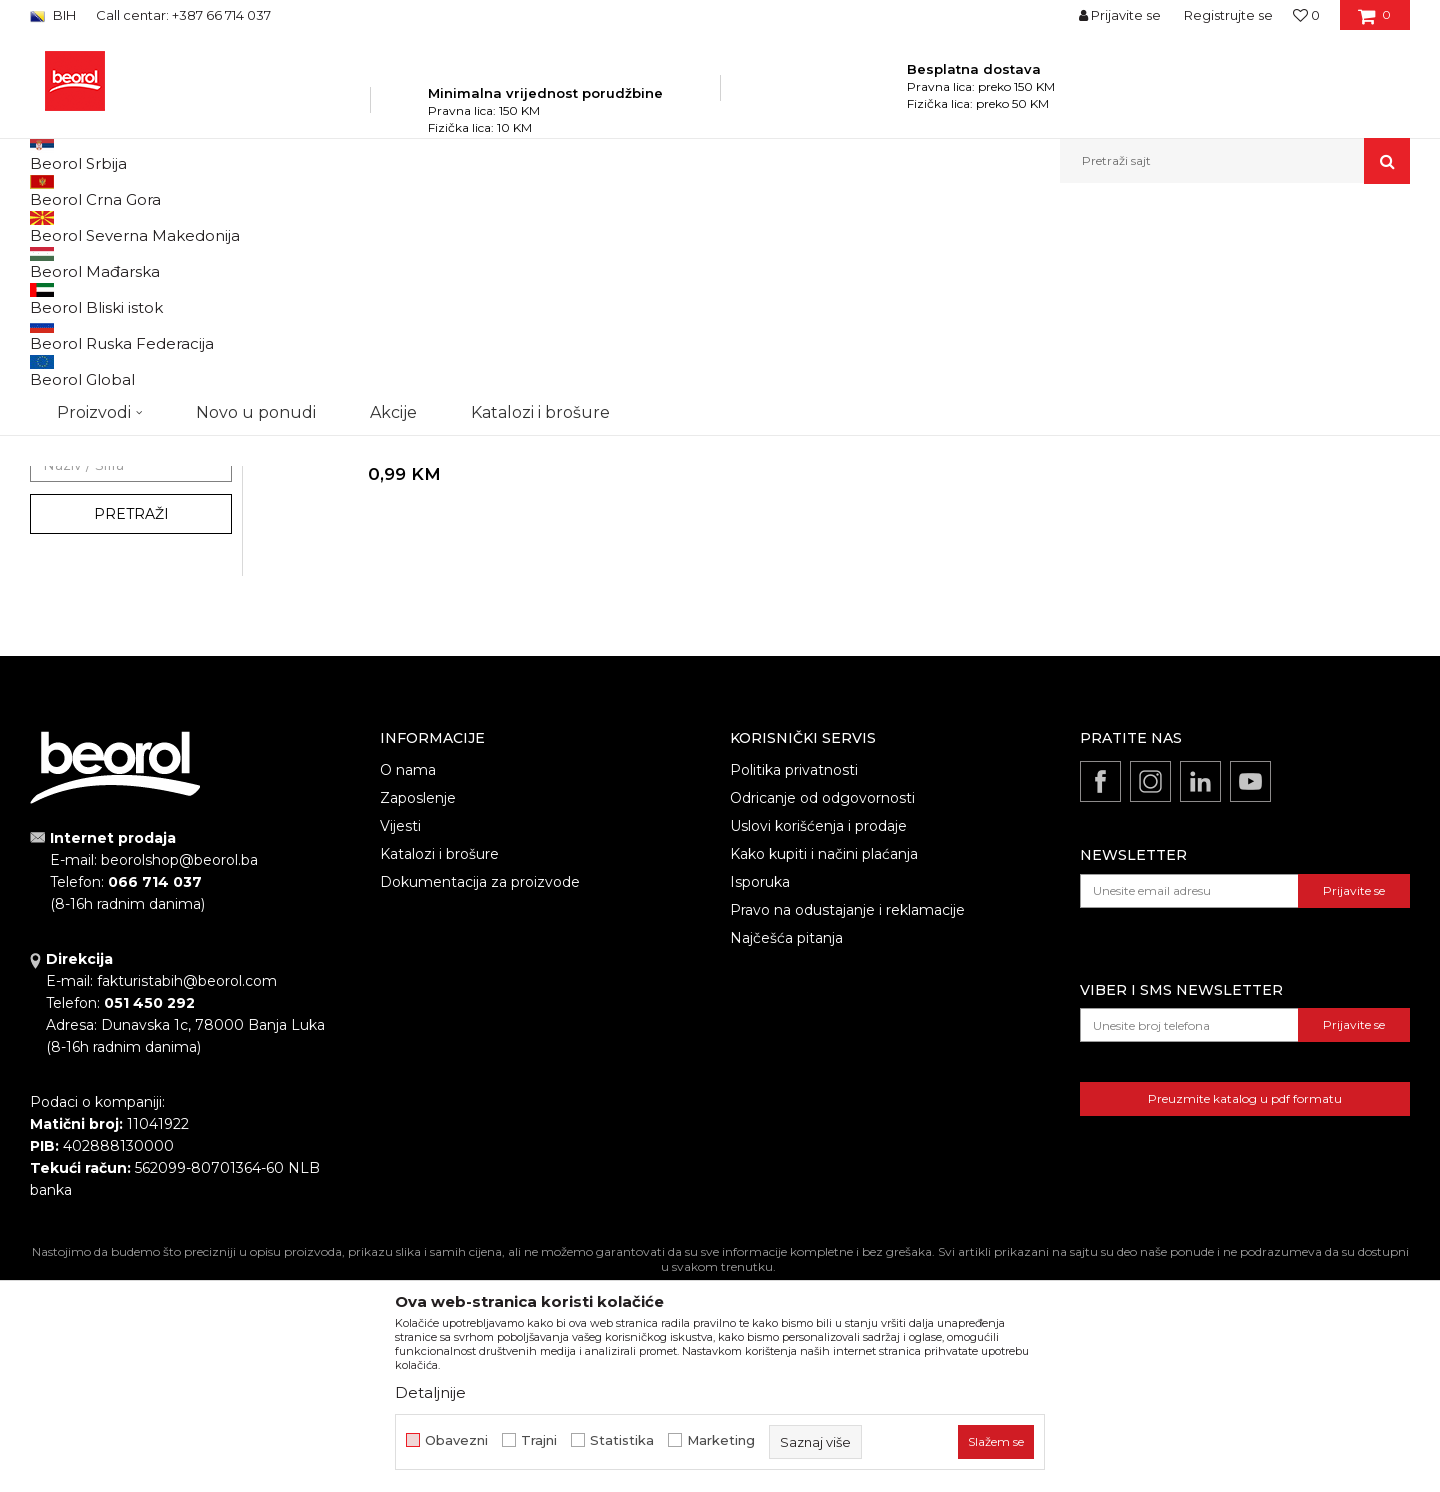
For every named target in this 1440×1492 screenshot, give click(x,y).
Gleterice (77, 600)
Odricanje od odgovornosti (822, 1012)
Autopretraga (813, 259)
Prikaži (1196, 259)
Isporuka (760, 1096)
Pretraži (131, 728)
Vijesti (400, 1040)
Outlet (69, 552)
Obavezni (456, 1440)
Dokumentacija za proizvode (480, 1096)
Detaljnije (430, 1392)
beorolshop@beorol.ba (179, 1074)
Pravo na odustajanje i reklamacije (847, 1124)
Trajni (539, 1440)
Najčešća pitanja (786, 1152)
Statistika (622, 1440)
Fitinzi (61, 355)
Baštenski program (326, 226)
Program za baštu (450, 226)
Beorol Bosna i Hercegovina (108, 226)
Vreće (56, 451)
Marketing (721, 1440)
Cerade (61, 403)
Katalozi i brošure (439, 1068)
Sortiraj (905, 259)
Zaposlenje (418, 1012)
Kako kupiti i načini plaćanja (824, 1068)
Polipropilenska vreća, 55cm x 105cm (399, 641)
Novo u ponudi (256, 160)
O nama (408, 984)
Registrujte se (1228, 15)
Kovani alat (72, 379)
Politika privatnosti (794, 984)
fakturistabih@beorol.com (187, 1195)
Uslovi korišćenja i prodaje (818, 1040)
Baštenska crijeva (94, 331)
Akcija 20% (82, 576)
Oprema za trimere (98, 427)
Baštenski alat (81, 307)
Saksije (60, 475)
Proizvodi (228, 226)
